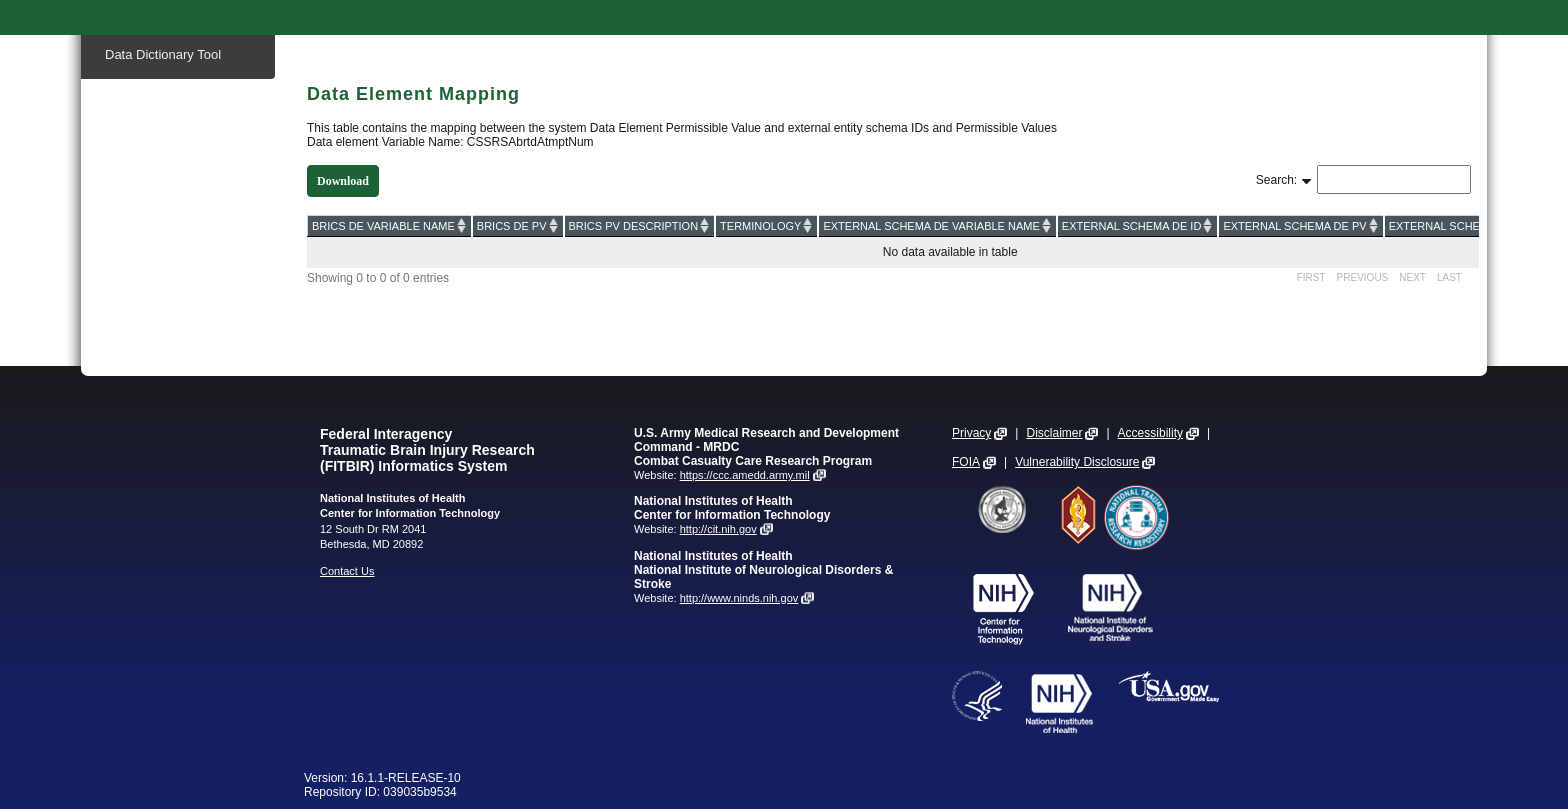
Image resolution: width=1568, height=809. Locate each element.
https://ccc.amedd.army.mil (745, 475)
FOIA (966, 462)
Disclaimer (1054, 433)
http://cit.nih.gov (718, 529)
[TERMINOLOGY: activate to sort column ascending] (766, 225)
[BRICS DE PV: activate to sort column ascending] (518, 225)
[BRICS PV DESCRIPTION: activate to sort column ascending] (640, 225)
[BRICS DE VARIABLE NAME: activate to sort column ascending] (390, 225)
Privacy (971, 433)
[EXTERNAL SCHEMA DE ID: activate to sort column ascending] (1138, 225)
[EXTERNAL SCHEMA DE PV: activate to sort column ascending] (1300, 225)
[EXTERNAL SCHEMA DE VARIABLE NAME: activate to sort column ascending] (937, 225)
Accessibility (1150, 433)
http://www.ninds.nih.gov (739, 598)
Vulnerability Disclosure (1077, 462)
